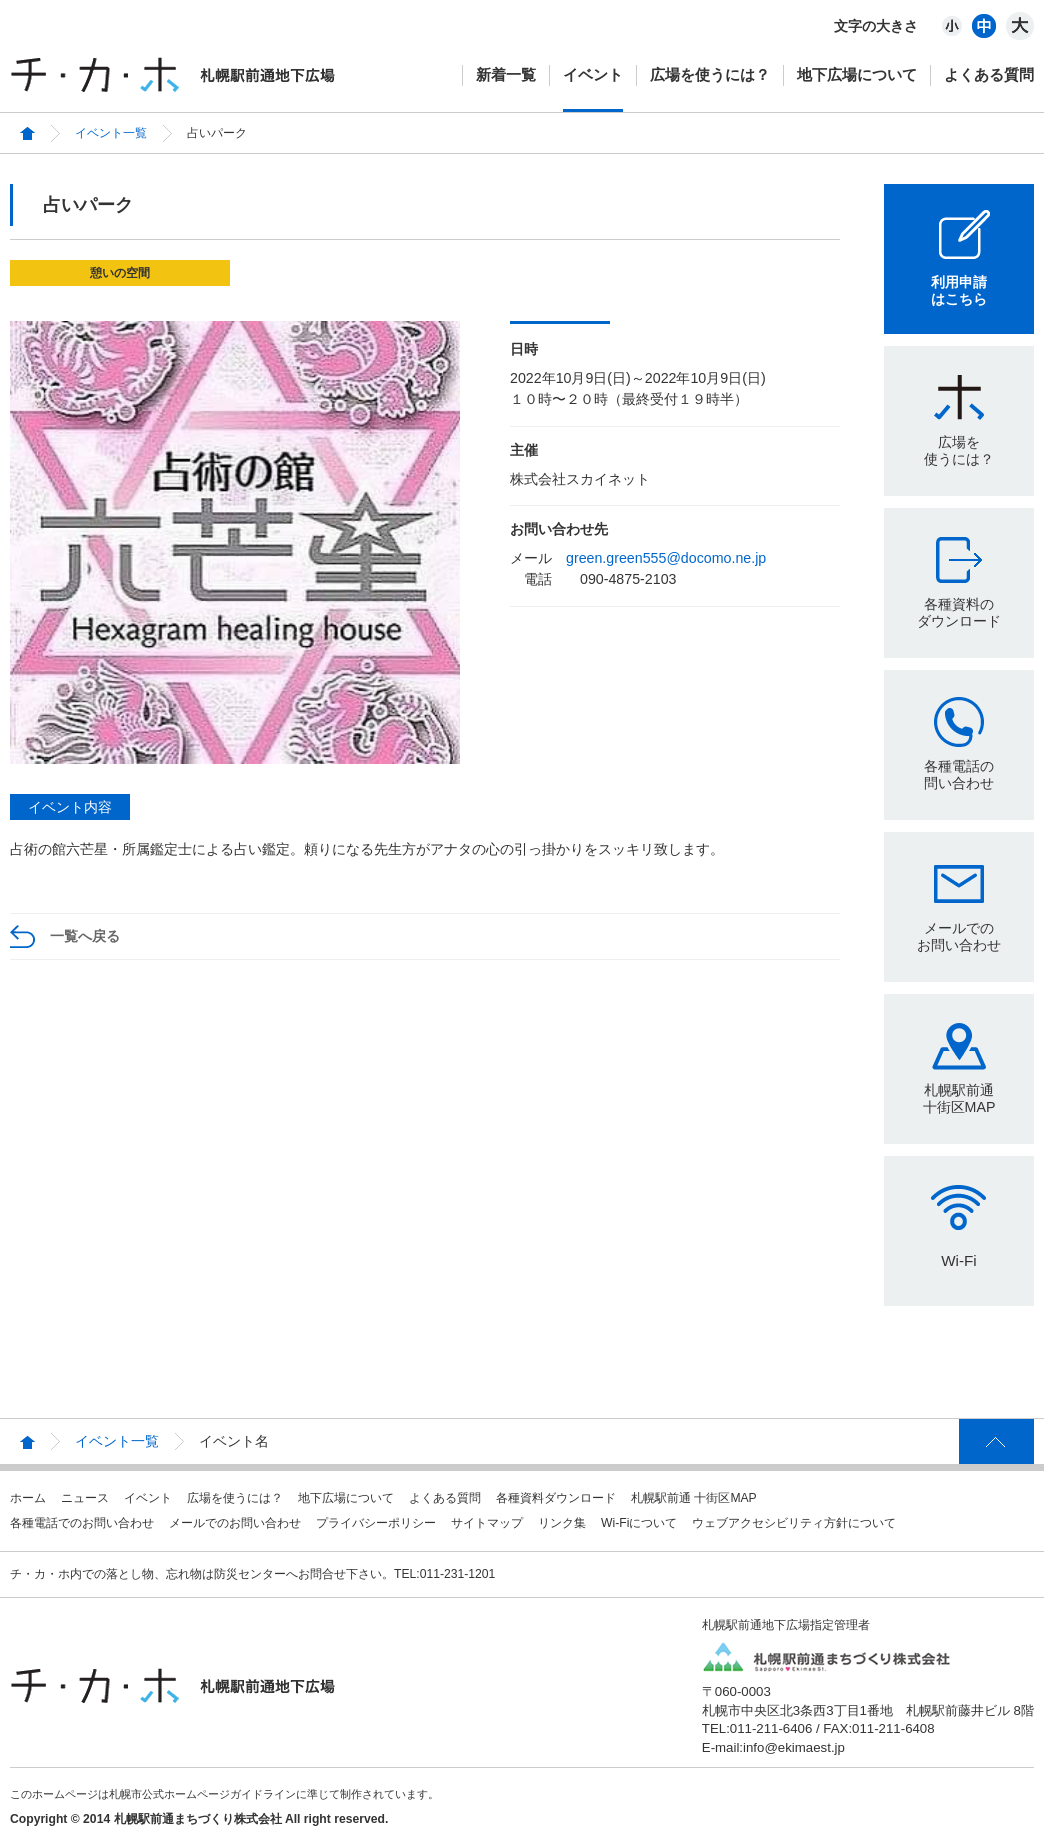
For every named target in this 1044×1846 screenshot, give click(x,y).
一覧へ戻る (85, 936)
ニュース (85, 1498)
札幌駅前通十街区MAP (959, 1098)
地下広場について (857, 74)
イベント (593, 74)
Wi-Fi (958, 1260)
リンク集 (562, 1523)
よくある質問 (989, 74)
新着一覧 (506, 74)
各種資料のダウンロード (959, 612)
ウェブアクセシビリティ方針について (794, 1523)
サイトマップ (487, 1523)
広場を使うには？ (710, 74)
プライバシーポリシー (376, 1523)
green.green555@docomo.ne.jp (666, 558)
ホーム (28, 1498)
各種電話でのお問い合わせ (82, 1523)
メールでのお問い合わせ (959, 936)
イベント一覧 (111, 133)
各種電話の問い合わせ (959, 774)
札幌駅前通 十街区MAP (694, 1498)
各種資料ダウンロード (556, 1498)
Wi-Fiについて (639, 1523)
